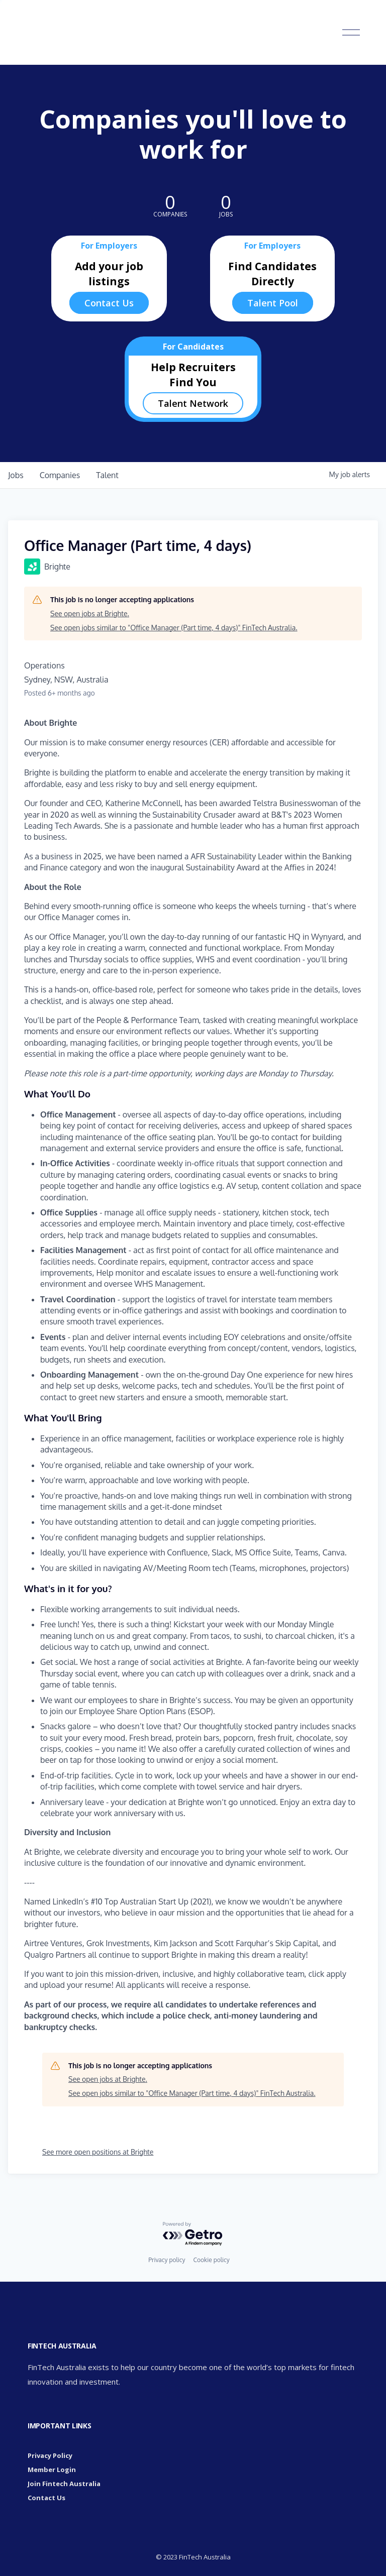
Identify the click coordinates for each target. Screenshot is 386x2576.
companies (60, 475)
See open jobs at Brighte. (89, 613)
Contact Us (109, 303)
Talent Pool (272, 303)
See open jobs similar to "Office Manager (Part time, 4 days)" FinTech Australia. (174, 627)
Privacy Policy (50, 2455)
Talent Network (193, 403)
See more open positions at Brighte (97, 2152)
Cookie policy (211, 2260)
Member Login (52, 2469)
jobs (16, 475)
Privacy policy (166, 2260)
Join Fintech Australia (64, 2483)
